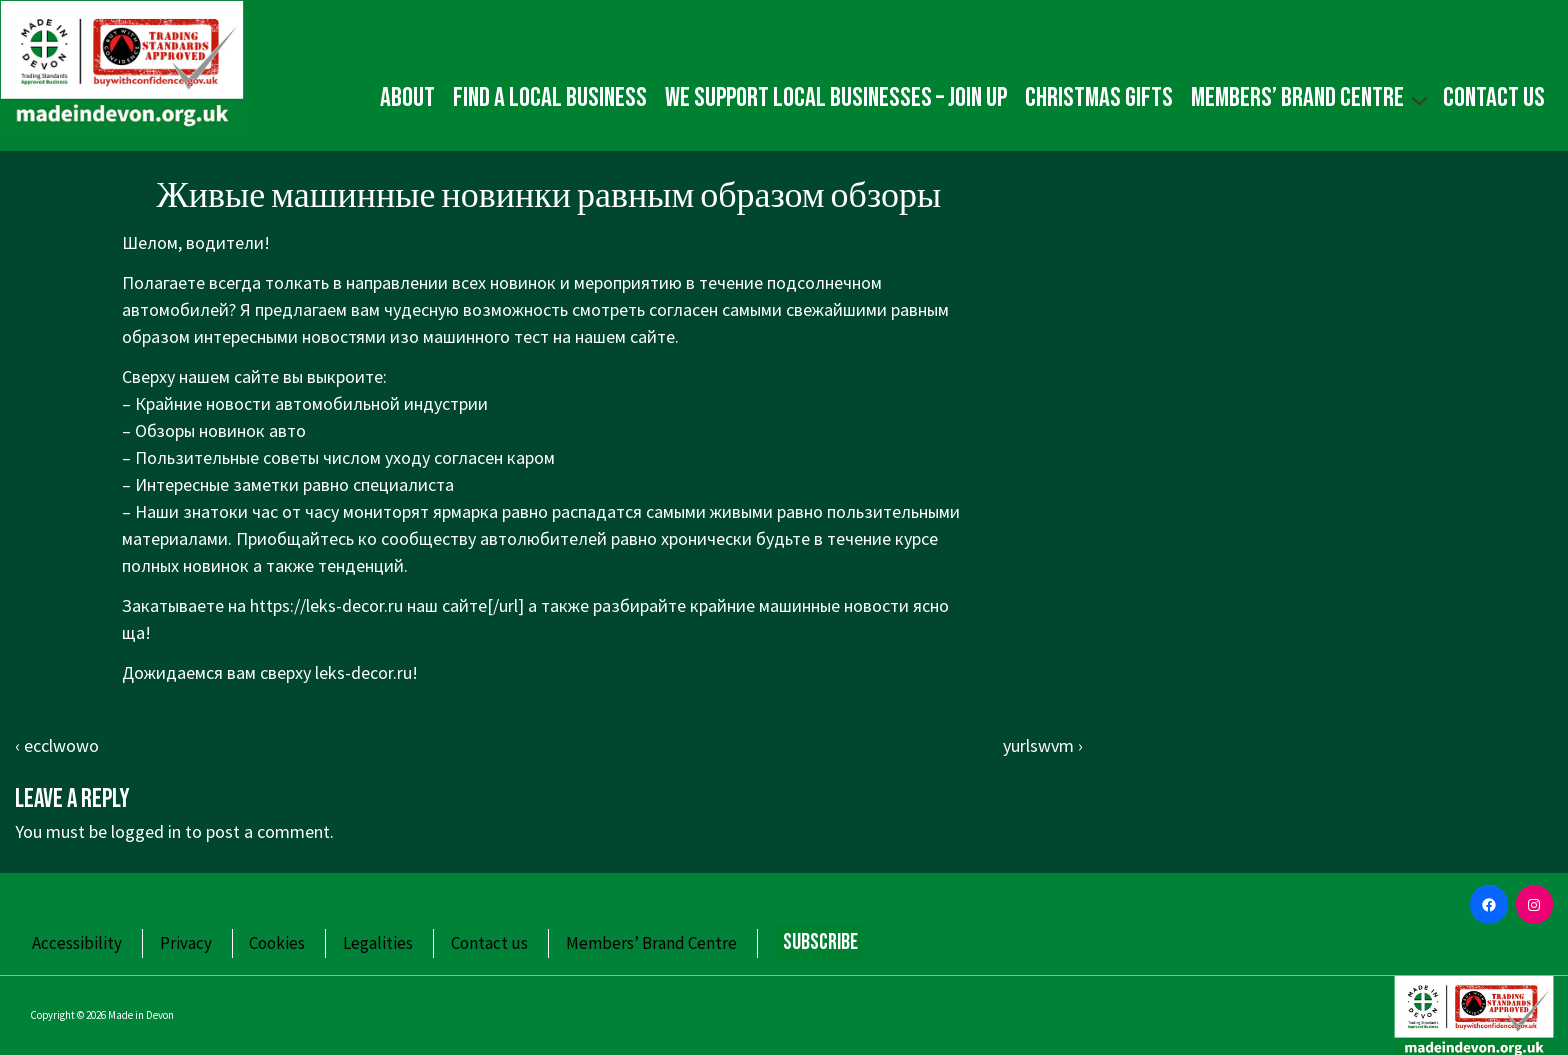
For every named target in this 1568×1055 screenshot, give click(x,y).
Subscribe (820, 942)
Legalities (378, 943)
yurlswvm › (1043, 745)
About (407, 98)
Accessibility (77, 943)
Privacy (186, 943)
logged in (146, 831)
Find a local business (550, 98)
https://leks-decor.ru (326, 605)
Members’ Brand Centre (1312, 97)
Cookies (277, 943)
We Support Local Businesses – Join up (836, 98)
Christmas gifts (1099, 98)
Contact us (1494, 98)
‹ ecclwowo (57, 745)
